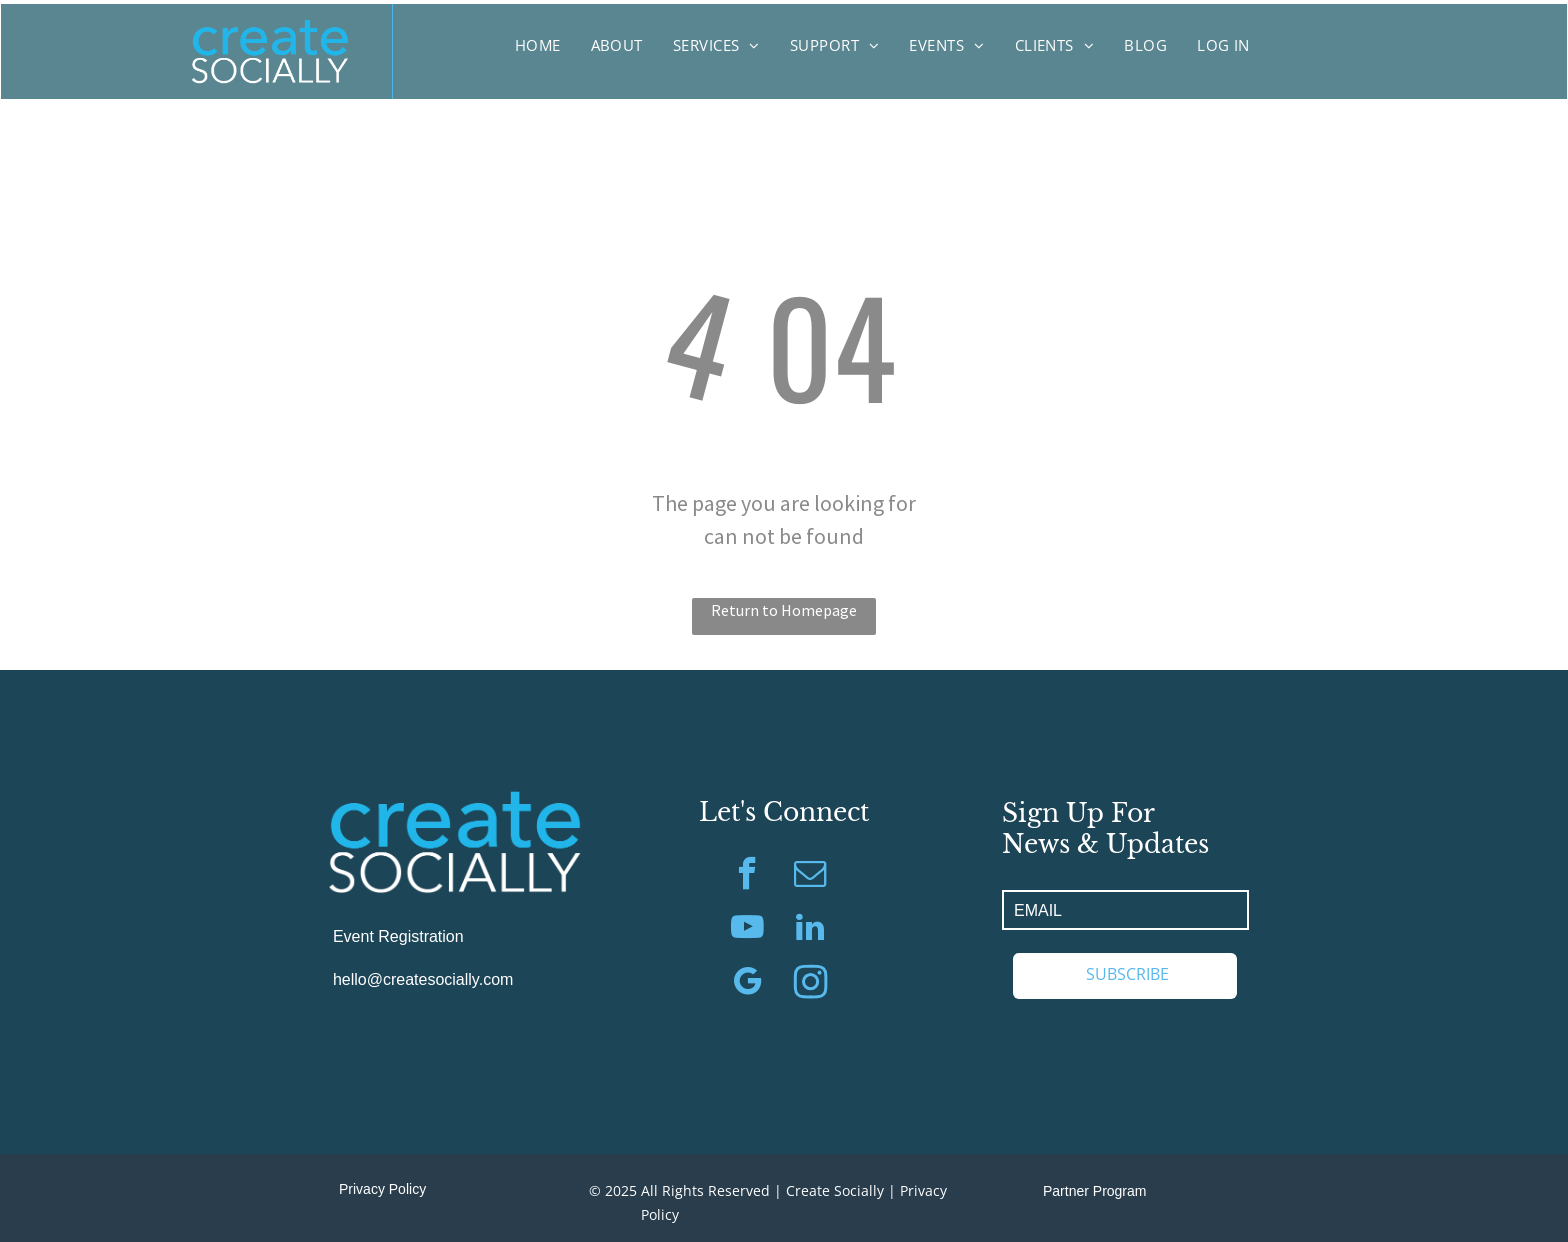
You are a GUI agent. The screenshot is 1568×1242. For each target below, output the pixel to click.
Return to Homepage (784, 610)
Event (353, 936)
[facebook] (747, 876)
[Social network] (810, 984)
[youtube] (747, 930)
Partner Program (1094, 1191)
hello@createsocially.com (423, 979)
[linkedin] (810, 930)
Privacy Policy (382, 1189)
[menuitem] (538, 45)
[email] (810, 876)
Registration (420, 936)
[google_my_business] (747, 984)
